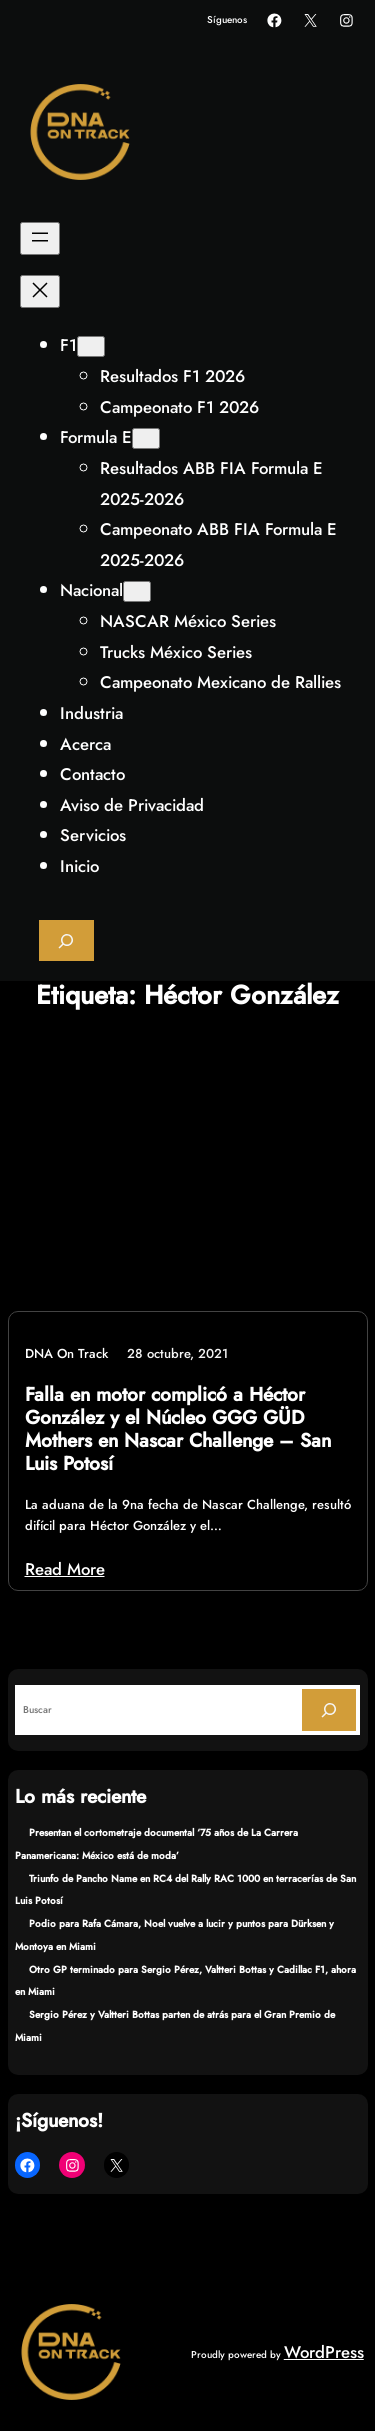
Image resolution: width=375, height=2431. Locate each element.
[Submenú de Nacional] (137, 591)
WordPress (324, 2352)
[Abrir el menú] (40, 238)
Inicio (79, 866)
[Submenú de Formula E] (146, 438)
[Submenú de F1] (91, 346)
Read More (65, 1569)
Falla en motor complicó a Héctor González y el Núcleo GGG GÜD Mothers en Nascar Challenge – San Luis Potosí (178, 1430)
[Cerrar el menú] (40, 291)
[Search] (329, 1709)
